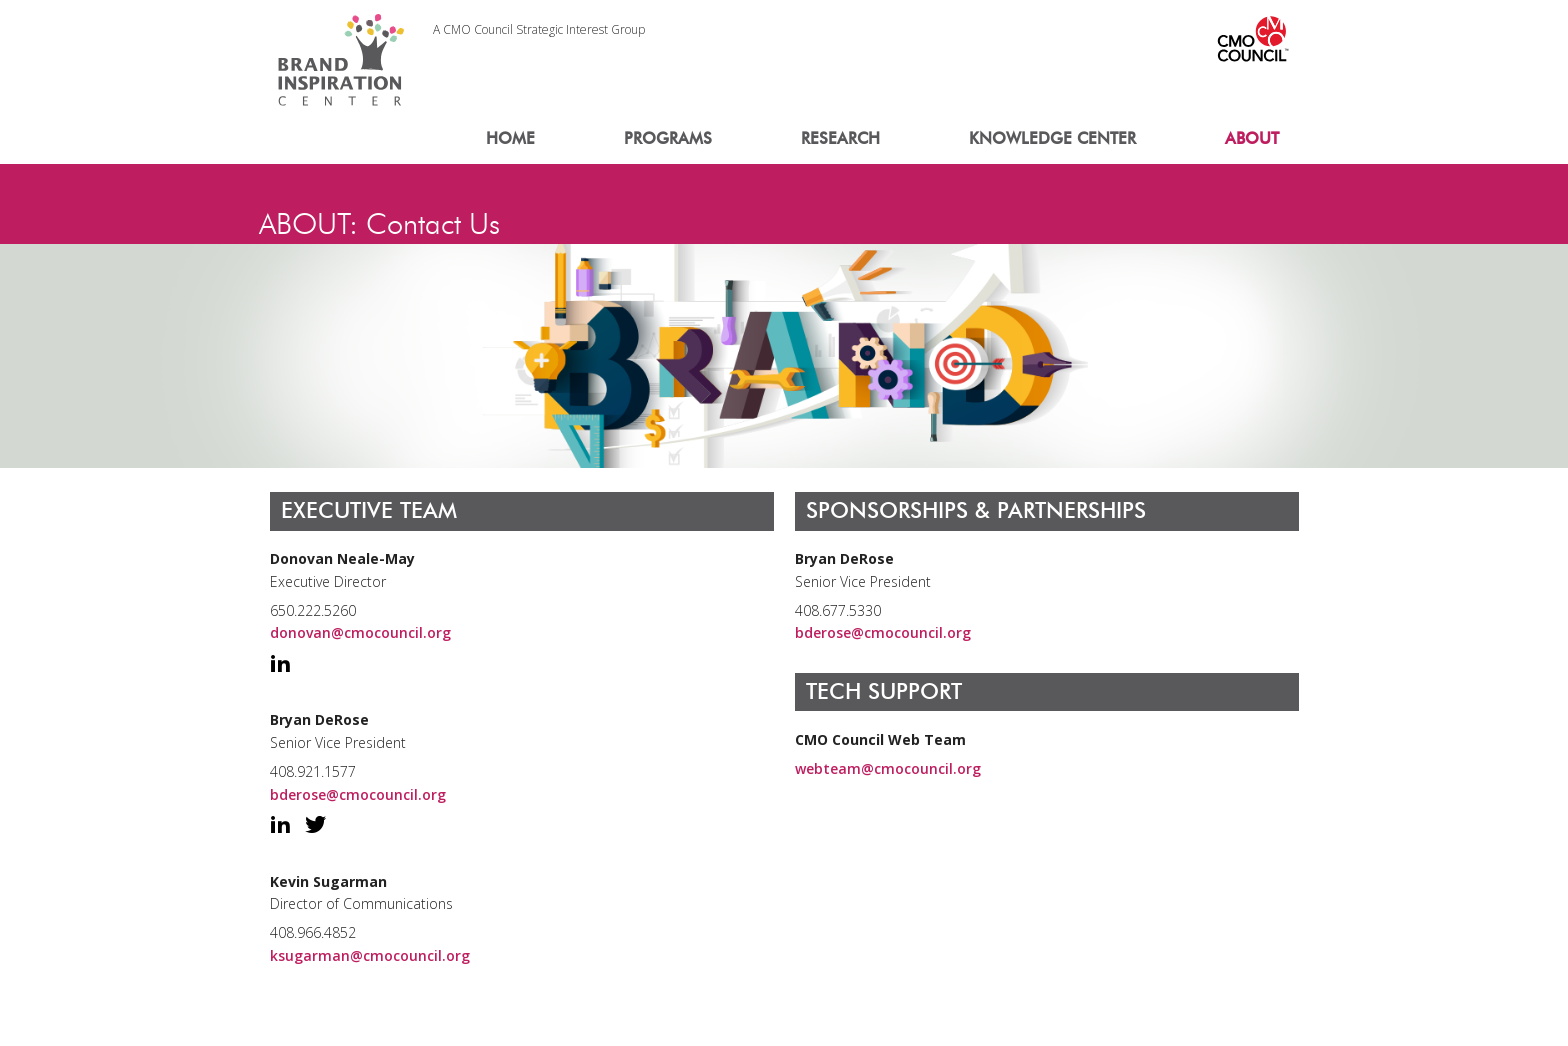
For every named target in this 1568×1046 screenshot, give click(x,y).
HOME (510, 138)
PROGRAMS (668, 138)
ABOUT (1252, 138)
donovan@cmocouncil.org (360, 632)
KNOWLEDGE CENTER (1052, 138)
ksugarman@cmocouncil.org (370, 955)
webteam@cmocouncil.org (888, 768)
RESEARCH (840, 138)
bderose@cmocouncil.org (358, 794)
